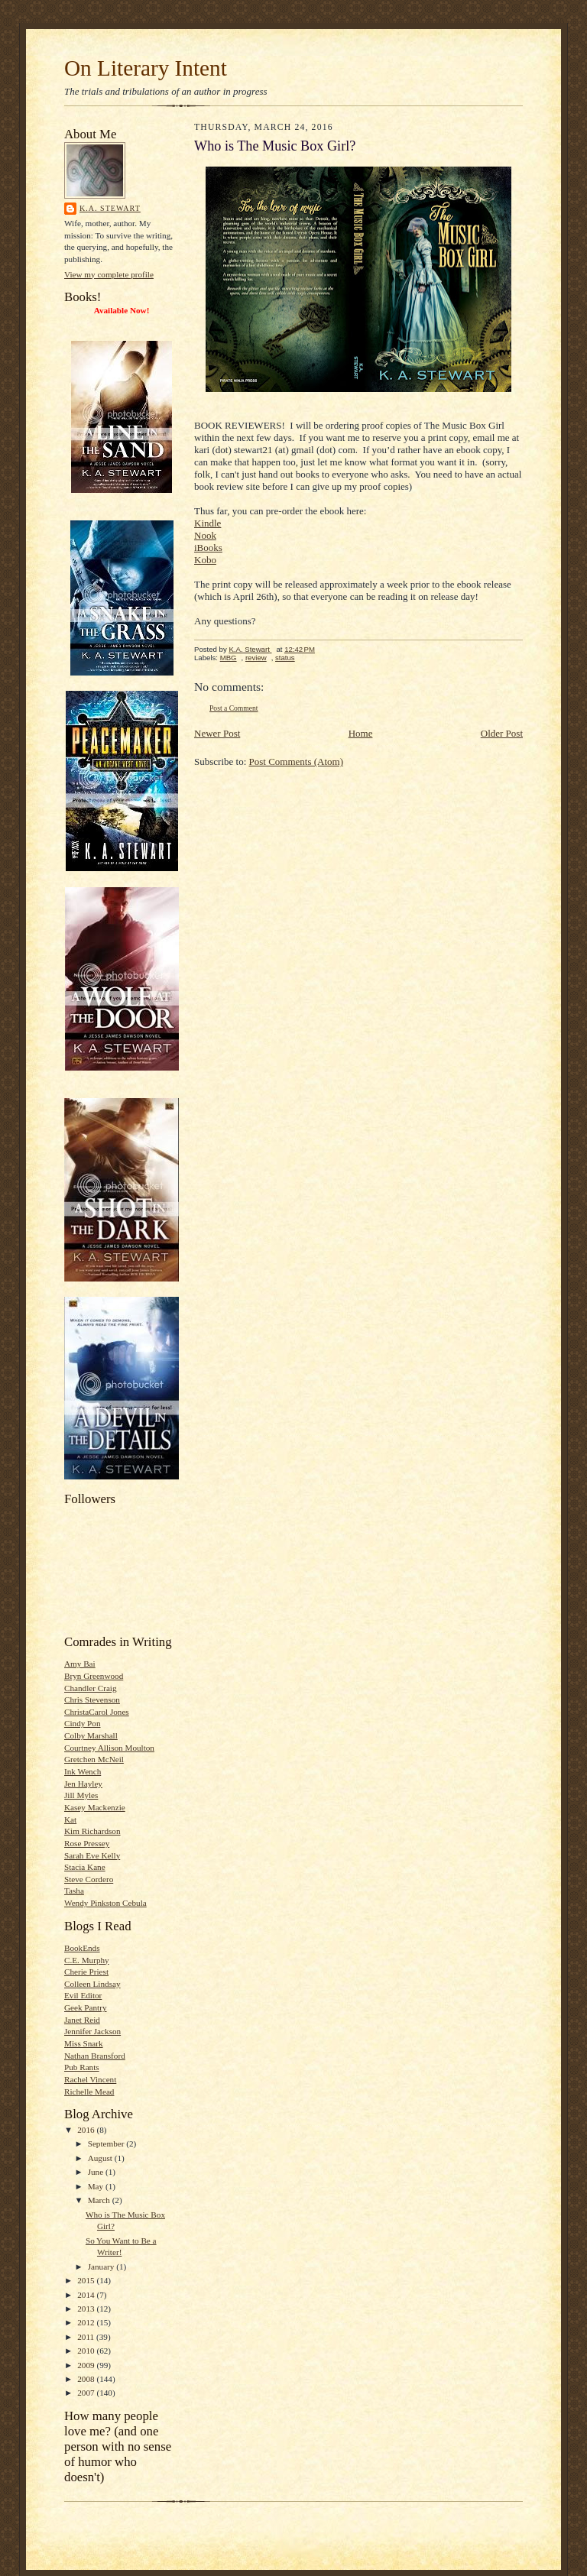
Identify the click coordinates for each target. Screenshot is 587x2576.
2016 (86, 2129)
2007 (86, 2392)
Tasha (74, 1890)
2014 (86, 2294)
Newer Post (217, 733)
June (96, 2171)
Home (361, 733)
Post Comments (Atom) (296, 761)
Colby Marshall (91, 1735)
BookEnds (82, 1947)
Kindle (207, 523)
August (101, 2158)
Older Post (502, 733)
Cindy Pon (82, 1723)
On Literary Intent (145, 68)
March (100, 2200)
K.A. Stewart (110, 208)
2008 (86, 2378)
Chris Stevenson (92, 1699)
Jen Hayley (83, 1783)
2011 (86, 2336)
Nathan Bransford (94, 2055)
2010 (86, 2350)
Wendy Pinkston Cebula (105, 1902)
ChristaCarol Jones (96, 1711)
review (256, 657)
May (96, 2186)
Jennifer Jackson (92, 2031)
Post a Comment (233, 708)
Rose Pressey (86, 1843)
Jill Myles (81, 1795)
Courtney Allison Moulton (109, 1747)
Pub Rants (81, 2067)
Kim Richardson (92, 1831)
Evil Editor (83, 1995)
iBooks (208, 547)
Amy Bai (80, 1663)
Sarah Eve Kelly (92, 1855)
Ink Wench (82, 1771)
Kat (70, 1819)
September (107, 2143)
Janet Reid (82, 2019)
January (102, 2266)
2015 (86, 2280)
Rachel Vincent (90, 2079)
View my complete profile (109, 274)
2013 (86, 2308)
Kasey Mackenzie (94, 1807)
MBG (228, 657)
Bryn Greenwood (93, 1675)
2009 (86, 2365)
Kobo (205, 559)
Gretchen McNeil (94, 1759)
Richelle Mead (89, 2091)
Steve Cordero (88, 1879)
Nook (205, 535)
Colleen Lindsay (92, 1983)
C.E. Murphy (86, 1960)
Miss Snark (83, 2043)
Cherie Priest (86, 1971)
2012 (86, 2322)
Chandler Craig (90, 1688)
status (285, 657)
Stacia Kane (84, 1866)
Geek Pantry (85, 2007)
